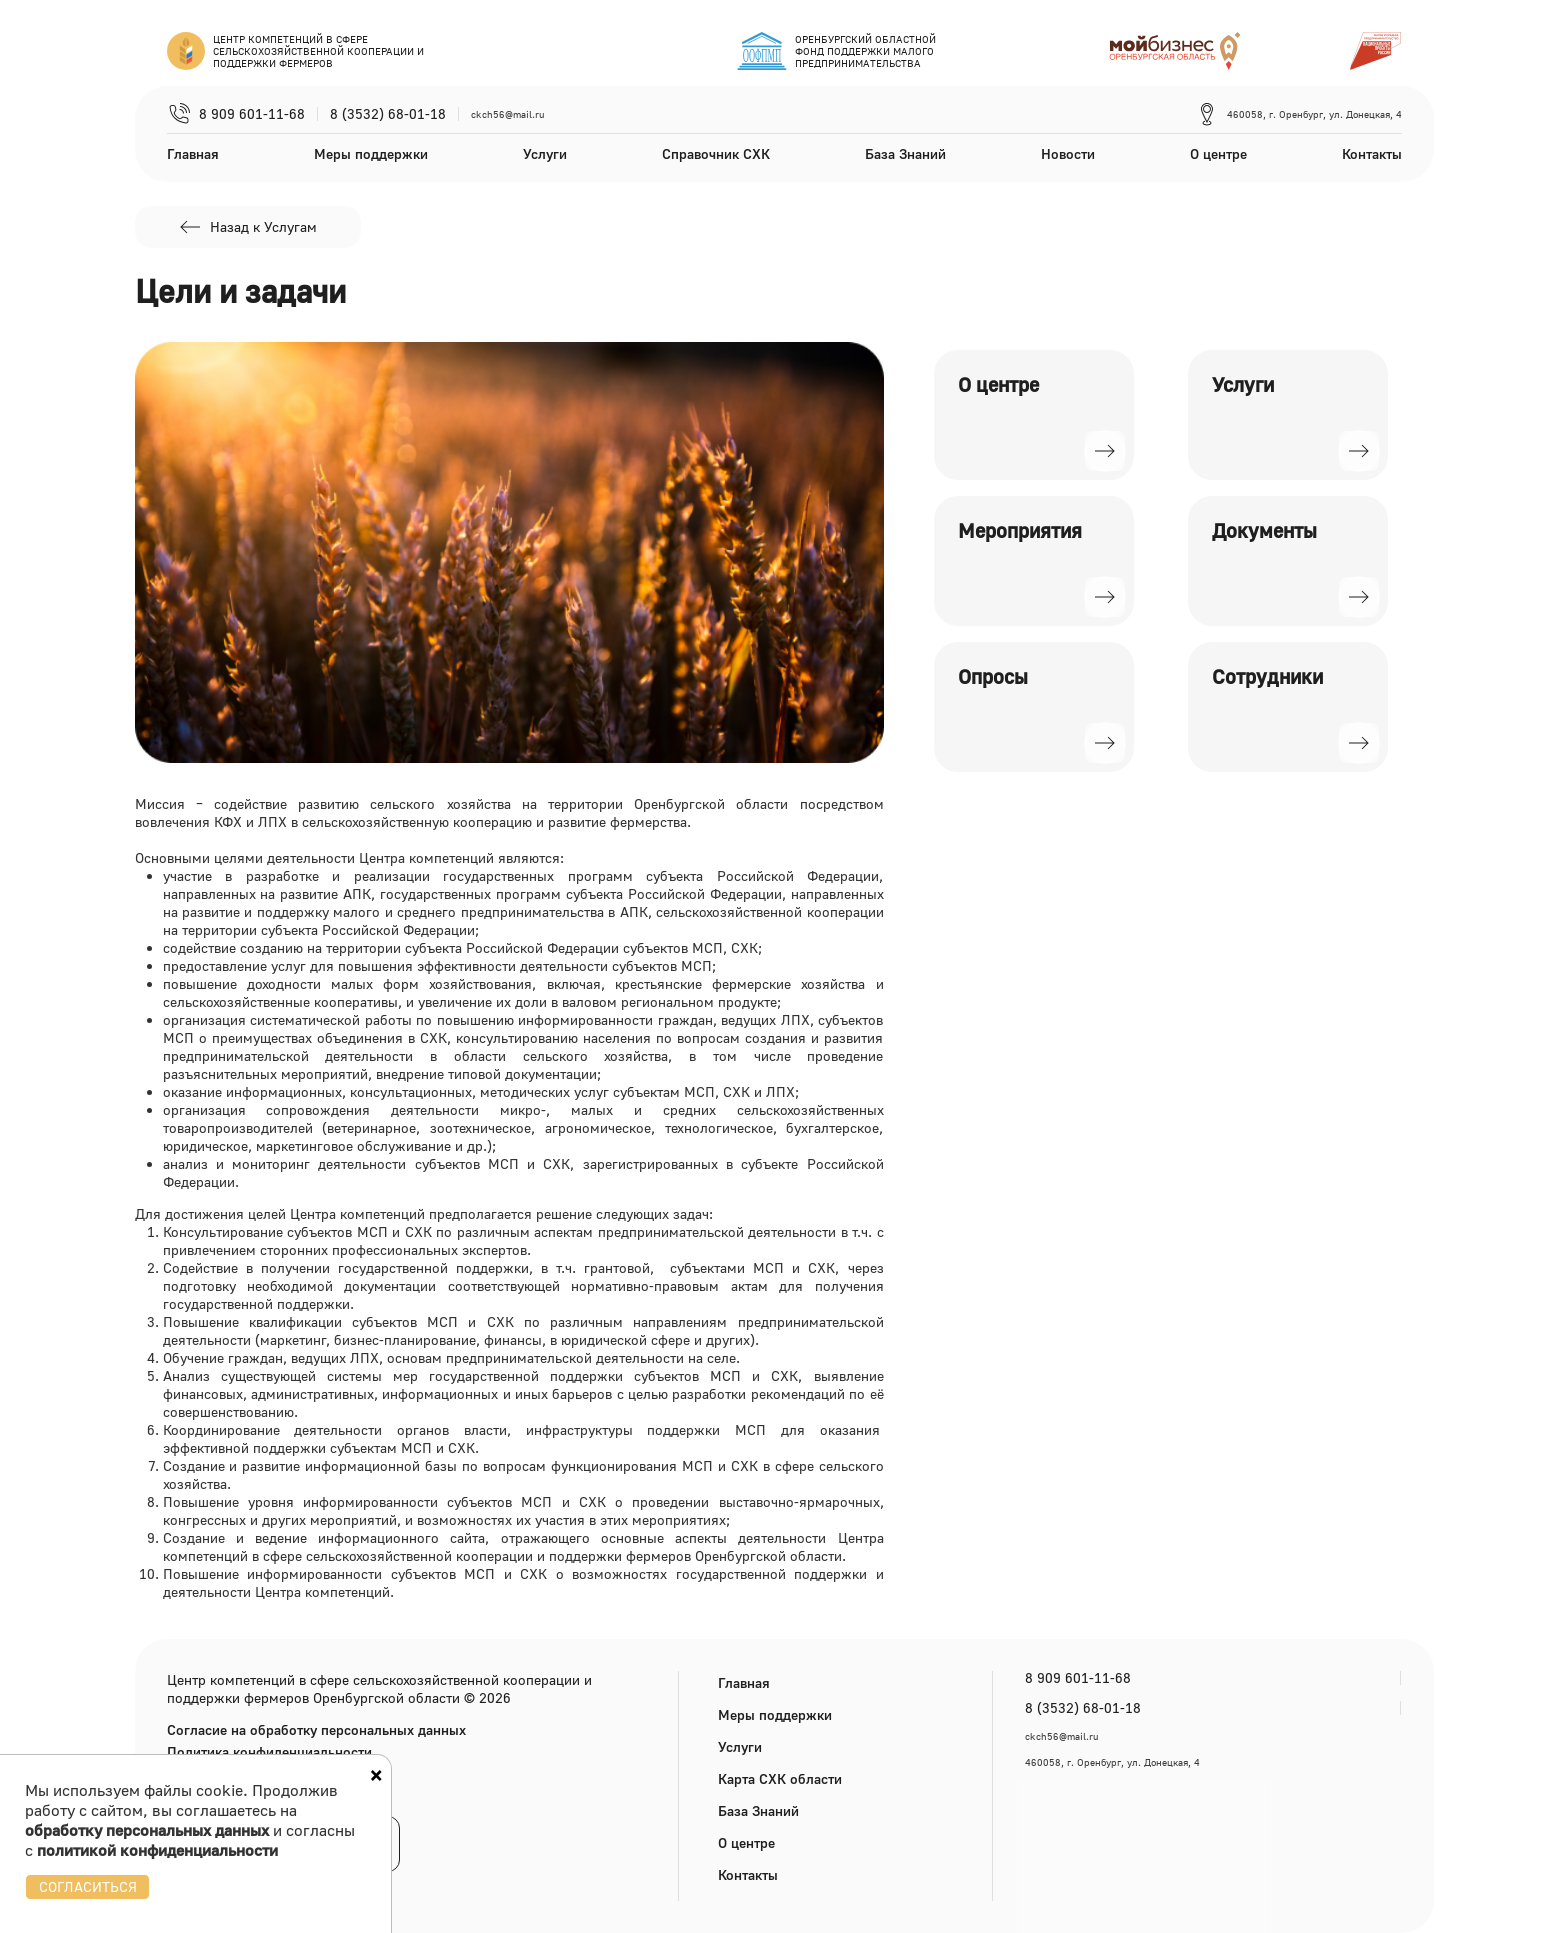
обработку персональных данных (147, 1830)
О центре (1218, 153)
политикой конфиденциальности (157, 1850)
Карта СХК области (780, 1778)
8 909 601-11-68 (252, 114)
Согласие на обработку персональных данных (316, 1730)
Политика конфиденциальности (269, 1752)
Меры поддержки (371, 153)
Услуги (545, 153)
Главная (193, 153)
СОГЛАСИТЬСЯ (88, 1886)
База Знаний (905, 153)
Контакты (1372, 153)
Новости (1068, 153)
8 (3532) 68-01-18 (388, 114)
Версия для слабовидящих (268, 1794)
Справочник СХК (716, 153)
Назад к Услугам (247, 227)
